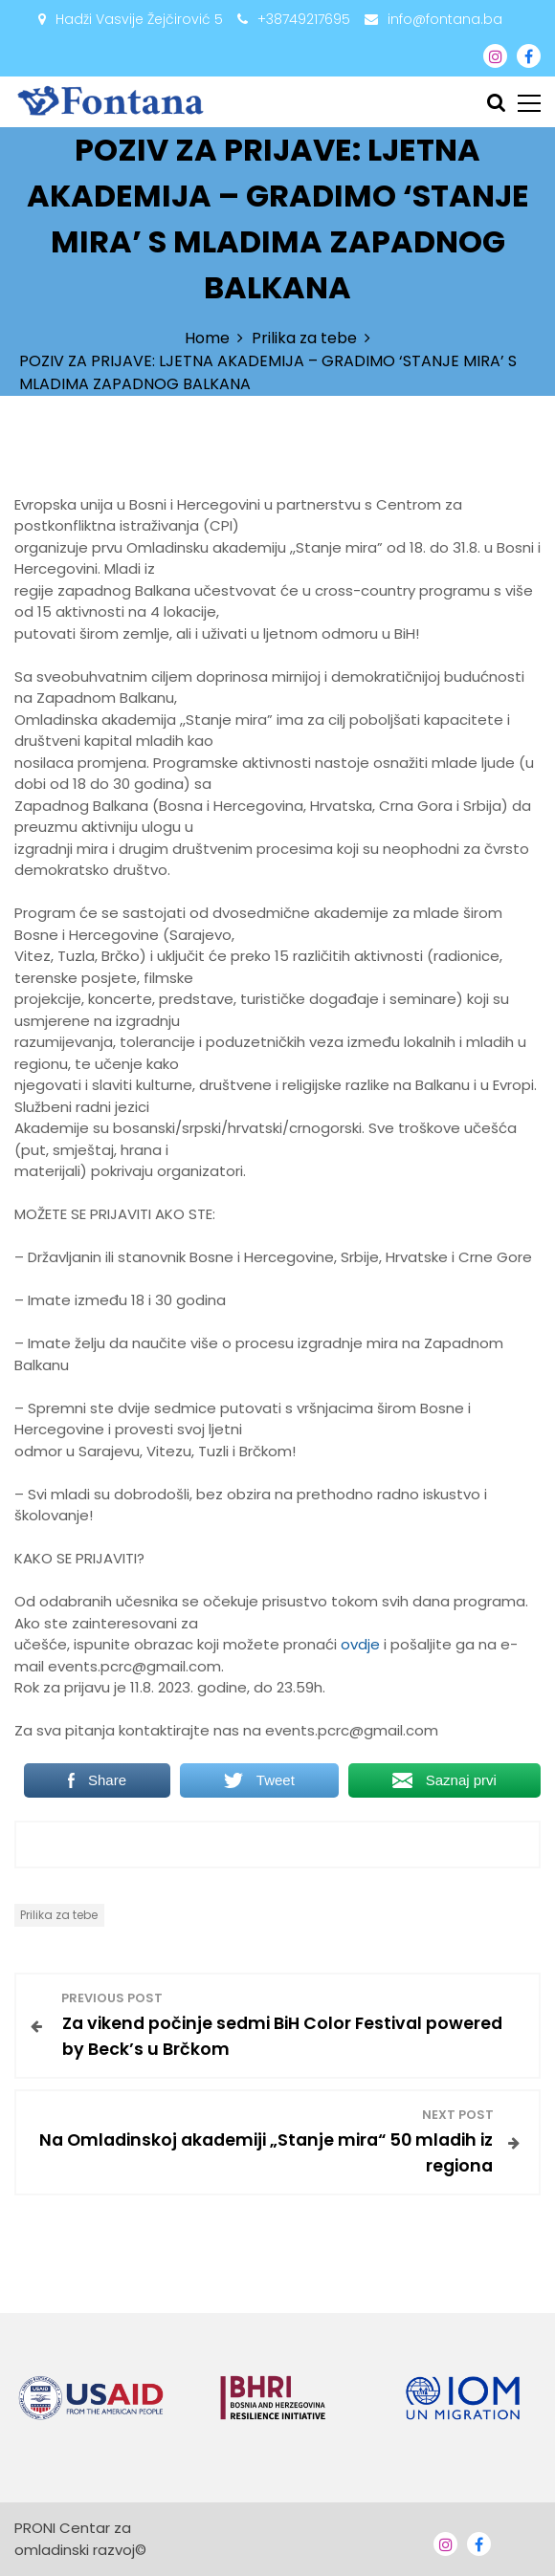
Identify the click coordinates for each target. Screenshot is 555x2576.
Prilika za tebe (59, 1915)
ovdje (362, 1644)
